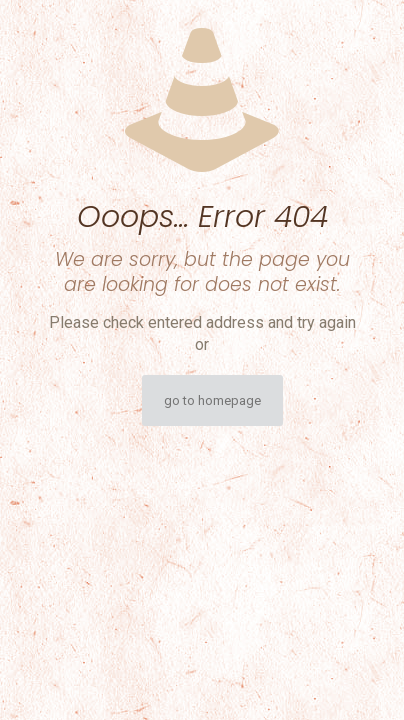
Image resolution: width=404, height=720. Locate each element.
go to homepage (212, 400)
